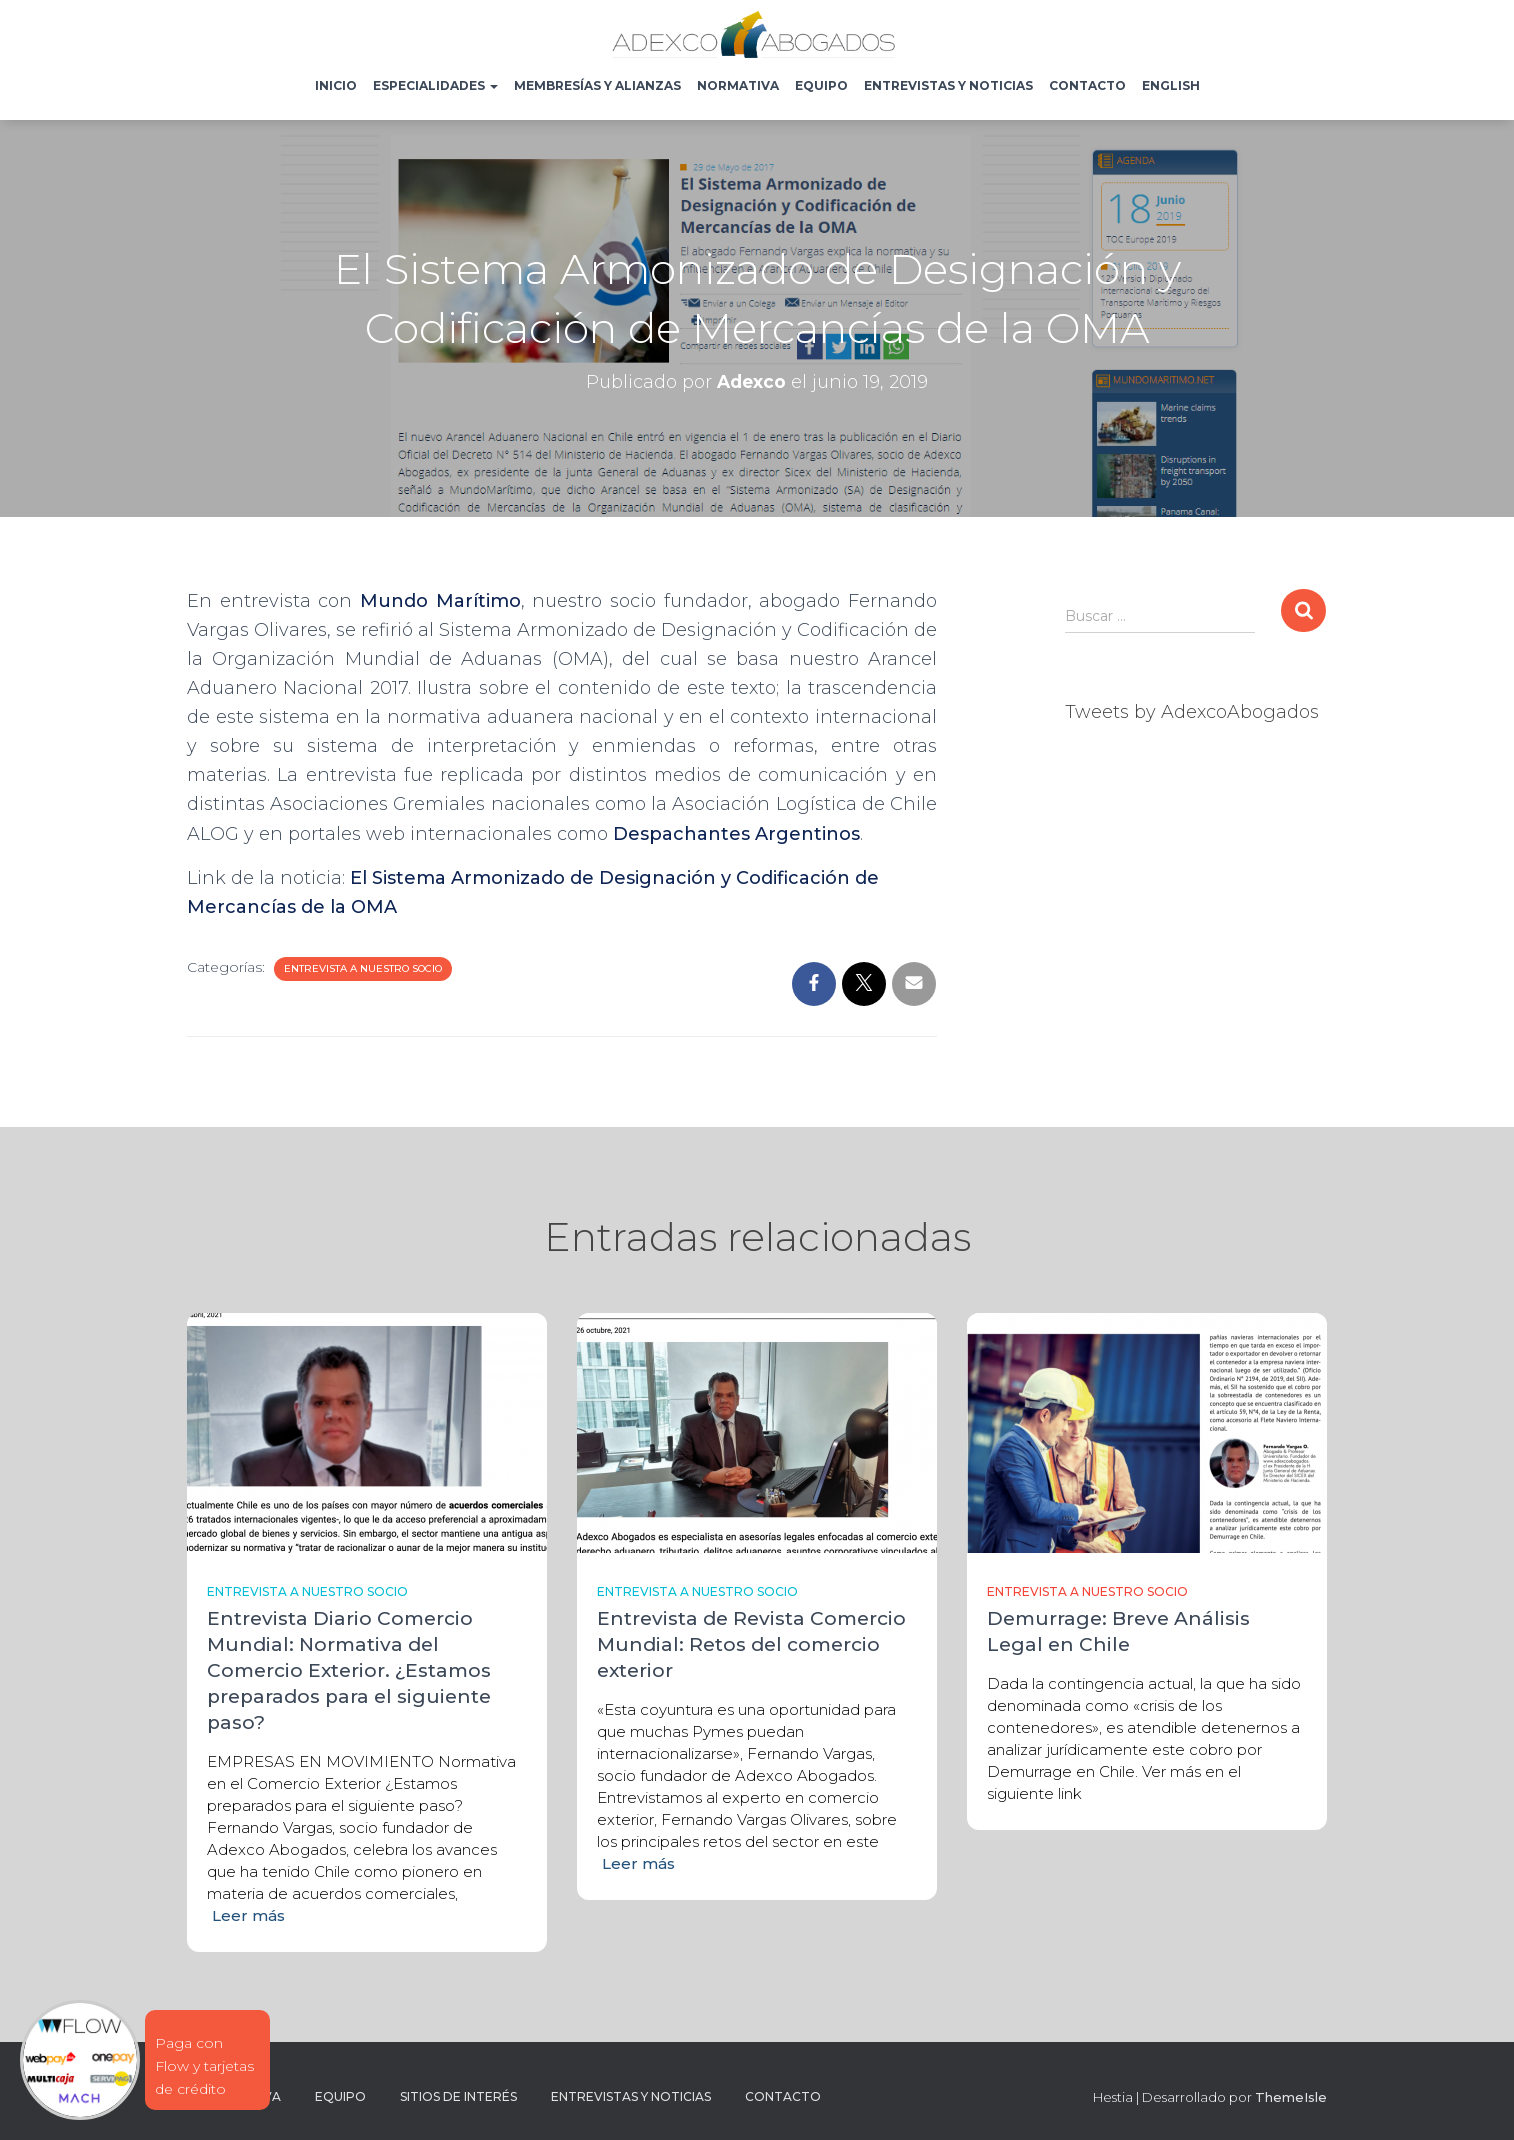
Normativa (738, 85)
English (1171, 85)
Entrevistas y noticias (948, 85)
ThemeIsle (1291, 2097)
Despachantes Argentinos (736, 834)
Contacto (1087, 85)
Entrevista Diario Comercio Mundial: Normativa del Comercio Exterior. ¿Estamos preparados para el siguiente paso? (349, 1670)
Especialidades (435, 85)
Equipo (821, 85)
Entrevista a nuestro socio (363, 968)
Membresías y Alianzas (597, 85)
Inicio (336, 85)
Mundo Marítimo (440, 601)
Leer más (248, 1915)
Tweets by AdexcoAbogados (1192, 712)
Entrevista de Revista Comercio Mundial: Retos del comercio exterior (751, 1644)
